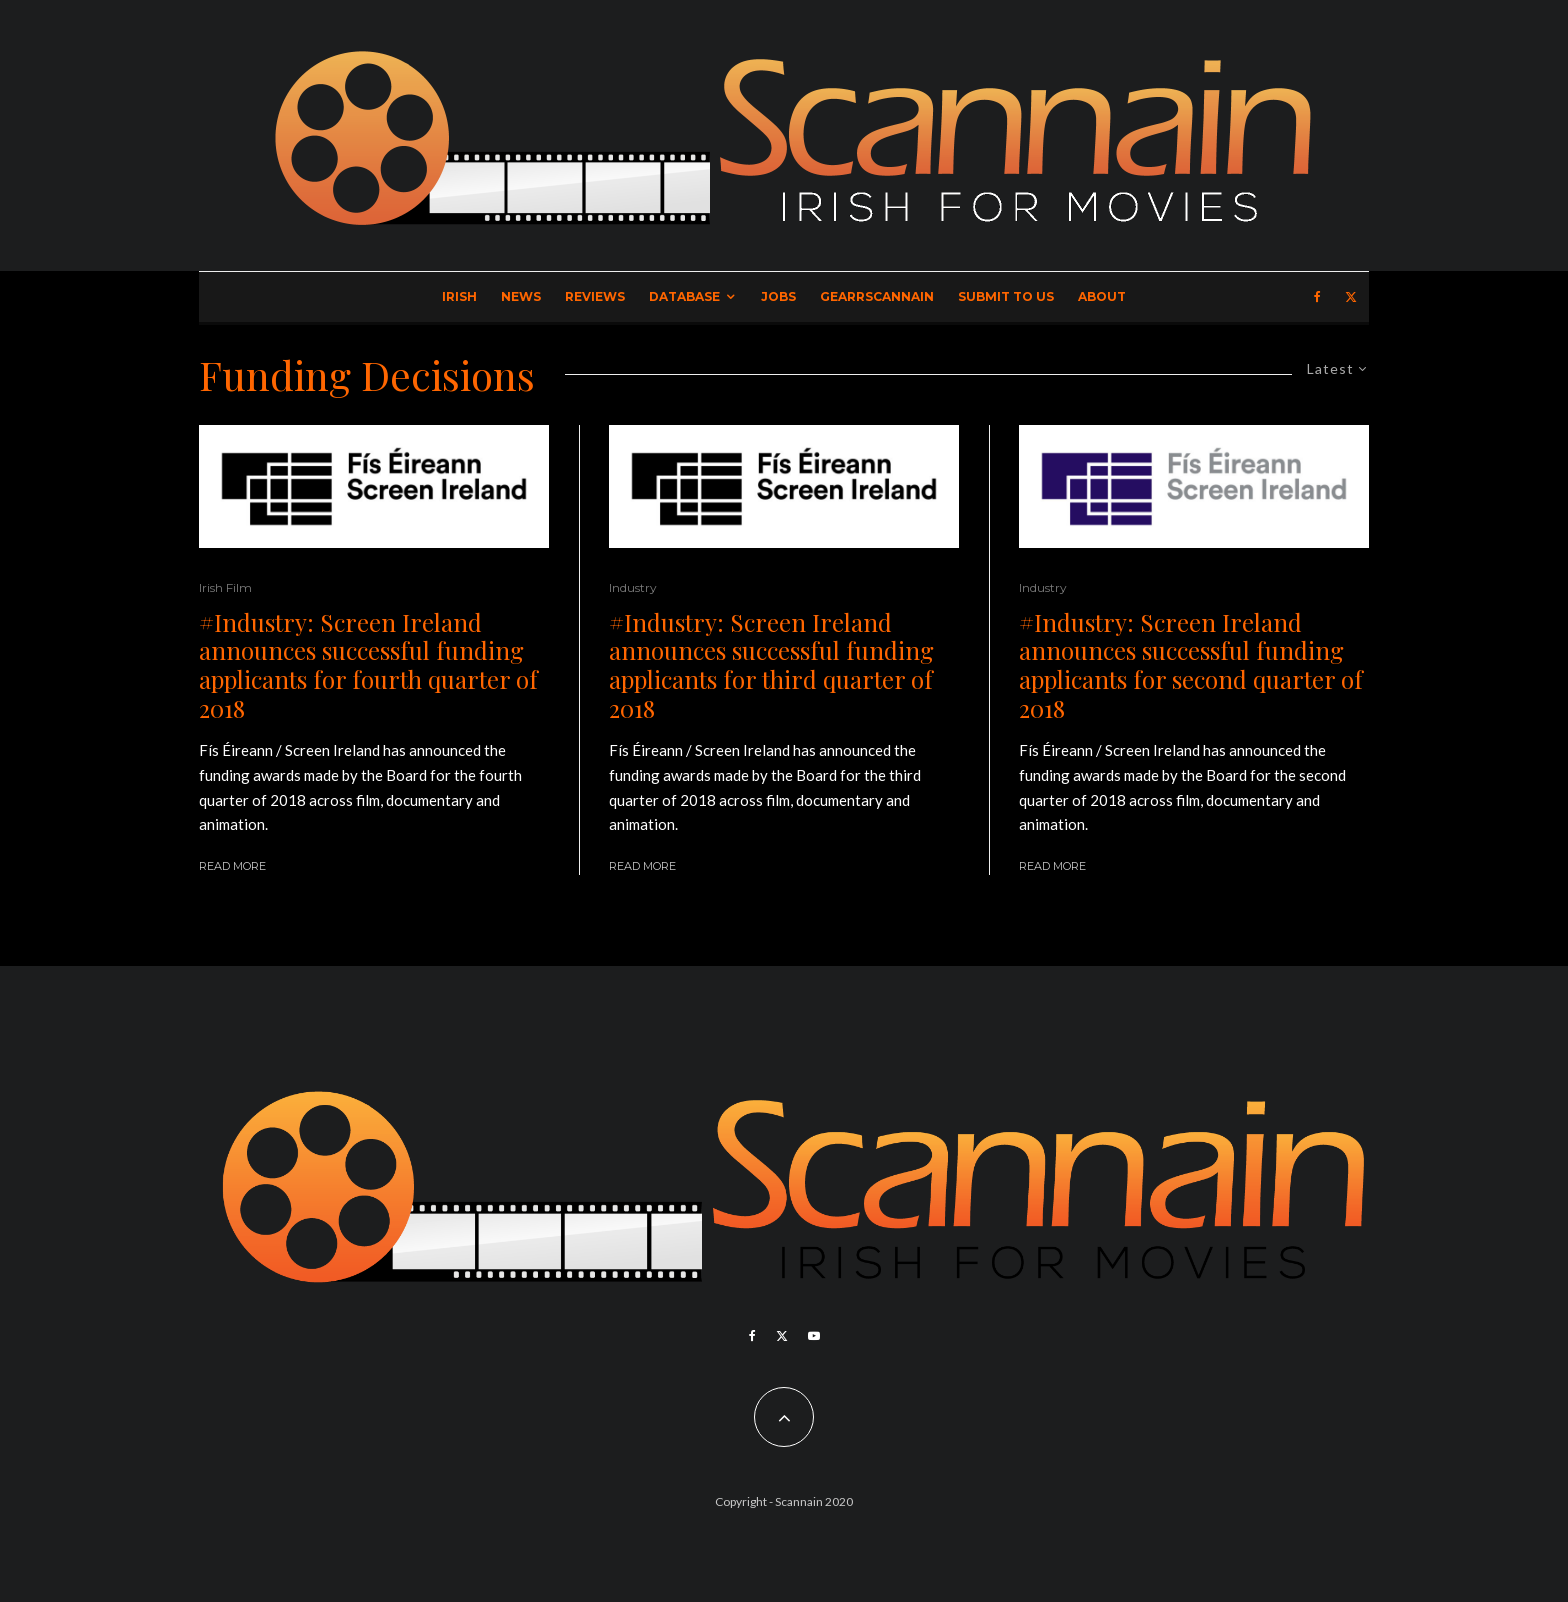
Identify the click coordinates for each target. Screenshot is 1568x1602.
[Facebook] (1317, 297)
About (1102, 296)
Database (684, 296)
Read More (232, 866)
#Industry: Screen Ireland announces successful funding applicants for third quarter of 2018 (771, 665)
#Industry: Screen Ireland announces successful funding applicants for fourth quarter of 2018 (368, 665)
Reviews (595, 296)
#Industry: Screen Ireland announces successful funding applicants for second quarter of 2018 (1191, 665)
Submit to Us (1006, 296)
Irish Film (225, 587)
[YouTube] (814, 1336)
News (521, 296)
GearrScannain (877, 296)
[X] (1351, 297)
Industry (633, 587)
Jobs (778, 296)
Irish (459, 296)
